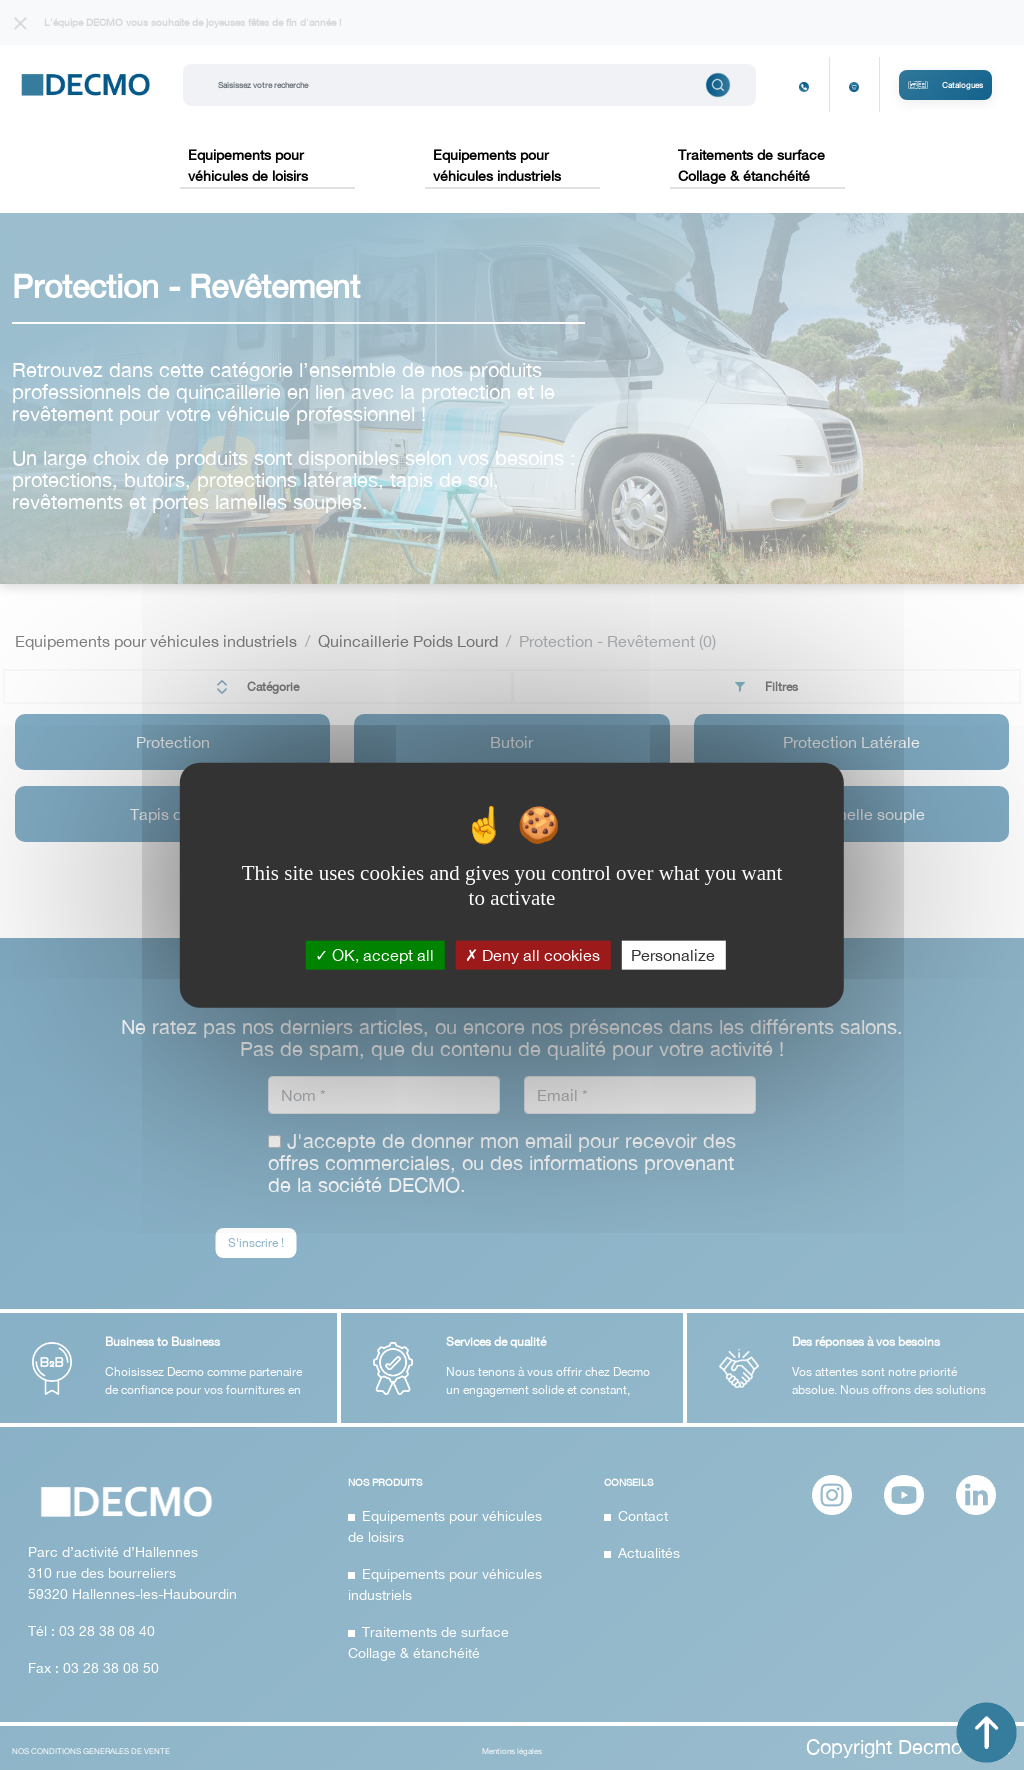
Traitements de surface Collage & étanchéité (751, 165)
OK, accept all (374, 954)
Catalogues (945, 85)
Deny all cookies (532, 954)
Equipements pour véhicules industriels (497, 165)
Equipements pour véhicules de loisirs (248, 165)
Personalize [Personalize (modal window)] (673, 954)
